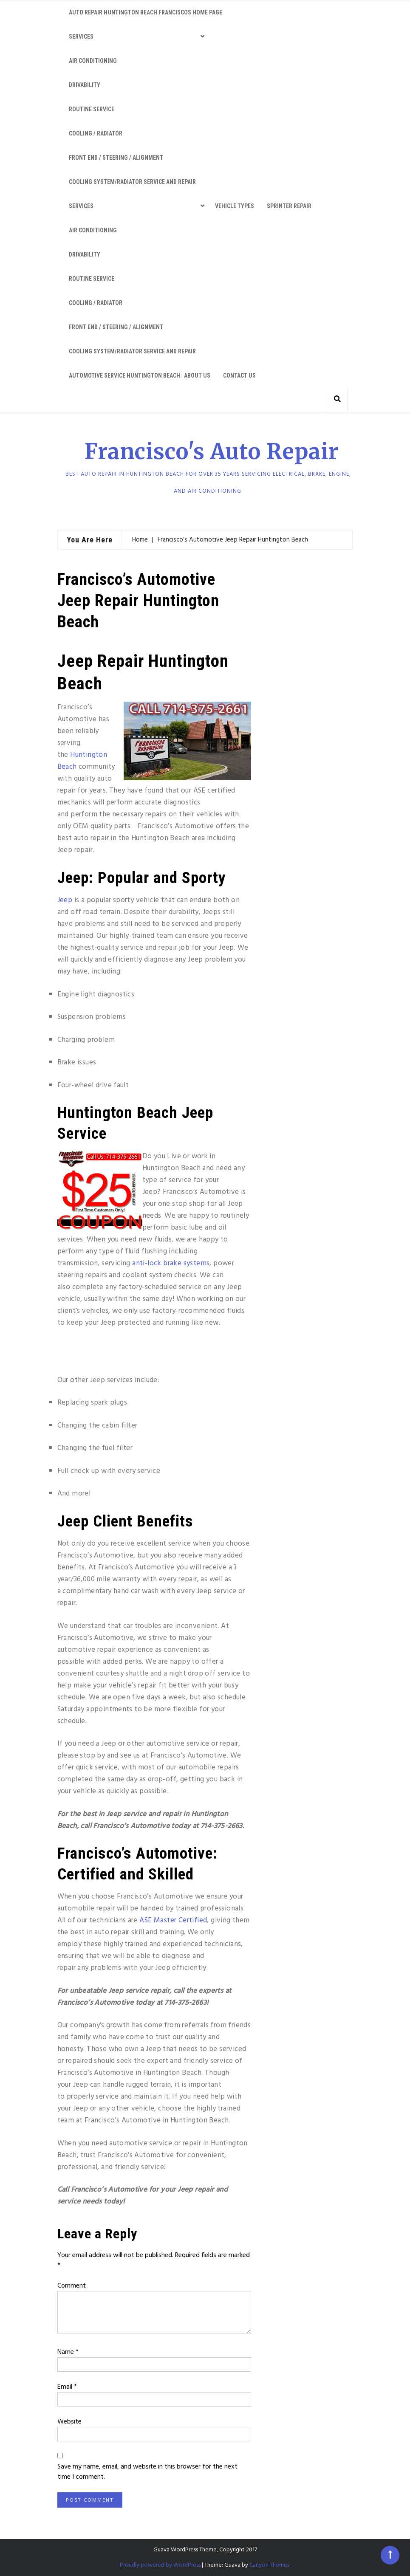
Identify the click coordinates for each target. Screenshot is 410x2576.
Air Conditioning (93, 60)
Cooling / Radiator (95, 133)
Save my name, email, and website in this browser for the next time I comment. (147, 2472)
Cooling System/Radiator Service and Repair (132, 181)
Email (67, 2387)
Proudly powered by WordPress (160, 2565)
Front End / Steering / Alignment (116, 157)
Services (81, 36)
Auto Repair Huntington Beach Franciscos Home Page (145, 12)
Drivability (84, 85)
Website (69, 2422)
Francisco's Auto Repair (212, 451)
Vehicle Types (234, 206)
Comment (71, 2286)
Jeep (65, 900)
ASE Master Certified (173, 1920)
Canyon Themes (269, 2565)
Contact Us (239, 375)
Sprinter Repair (289, 206)
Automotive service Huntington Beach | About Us (139, 375)
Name (68, 2352)
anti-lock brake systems (170, 1263)
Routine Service (91, 109)
